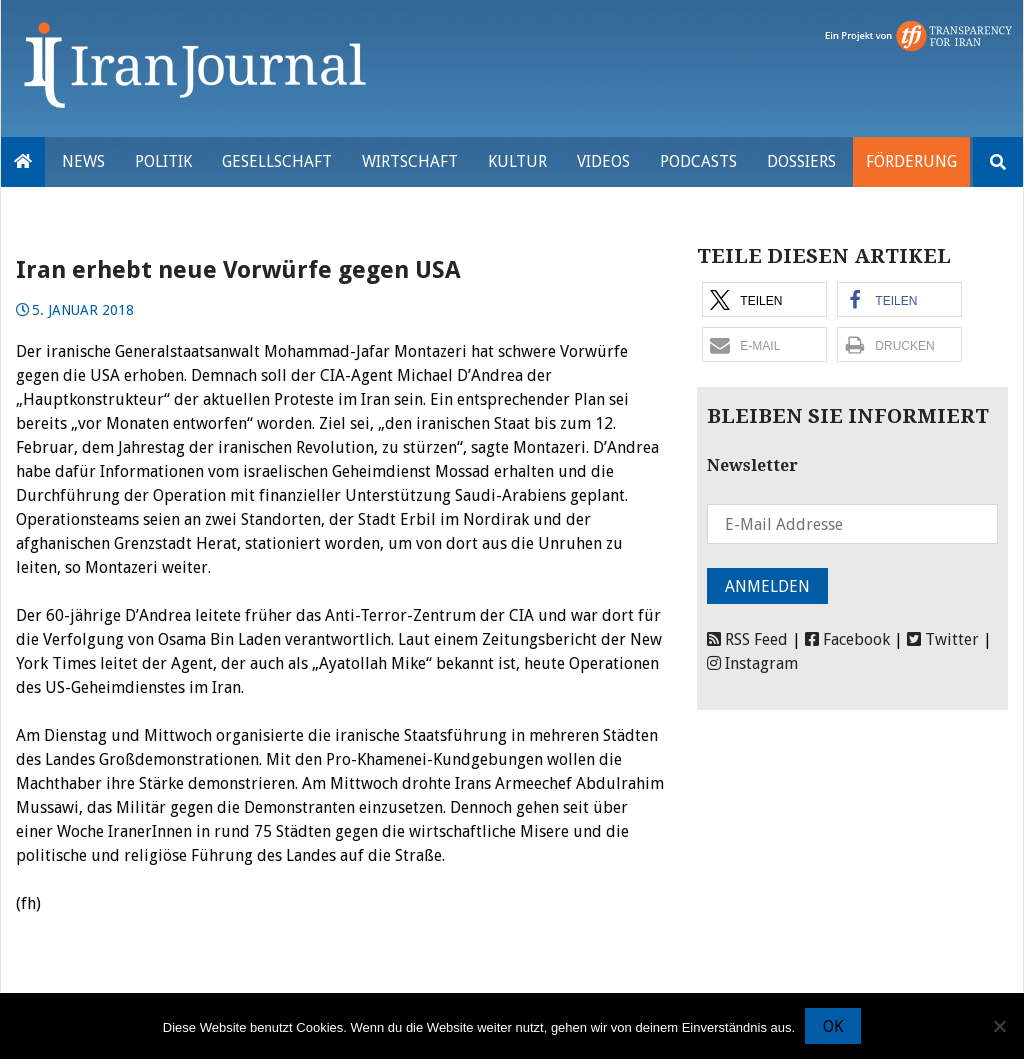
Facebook (847, 639)
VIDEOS (603, 161)
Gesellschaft (277, 161)
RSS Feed (747, 639)
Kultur (517, 161)
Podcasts (698, 161)
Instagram (752, 663)
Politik (163, 161)
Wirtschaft (410, 161)
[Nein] (999, 1026)
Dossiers (801, 161)
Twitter (943, 639)
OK (833, 1026)
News (83, 161)
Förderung (911, 161)
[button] (764, 299)
